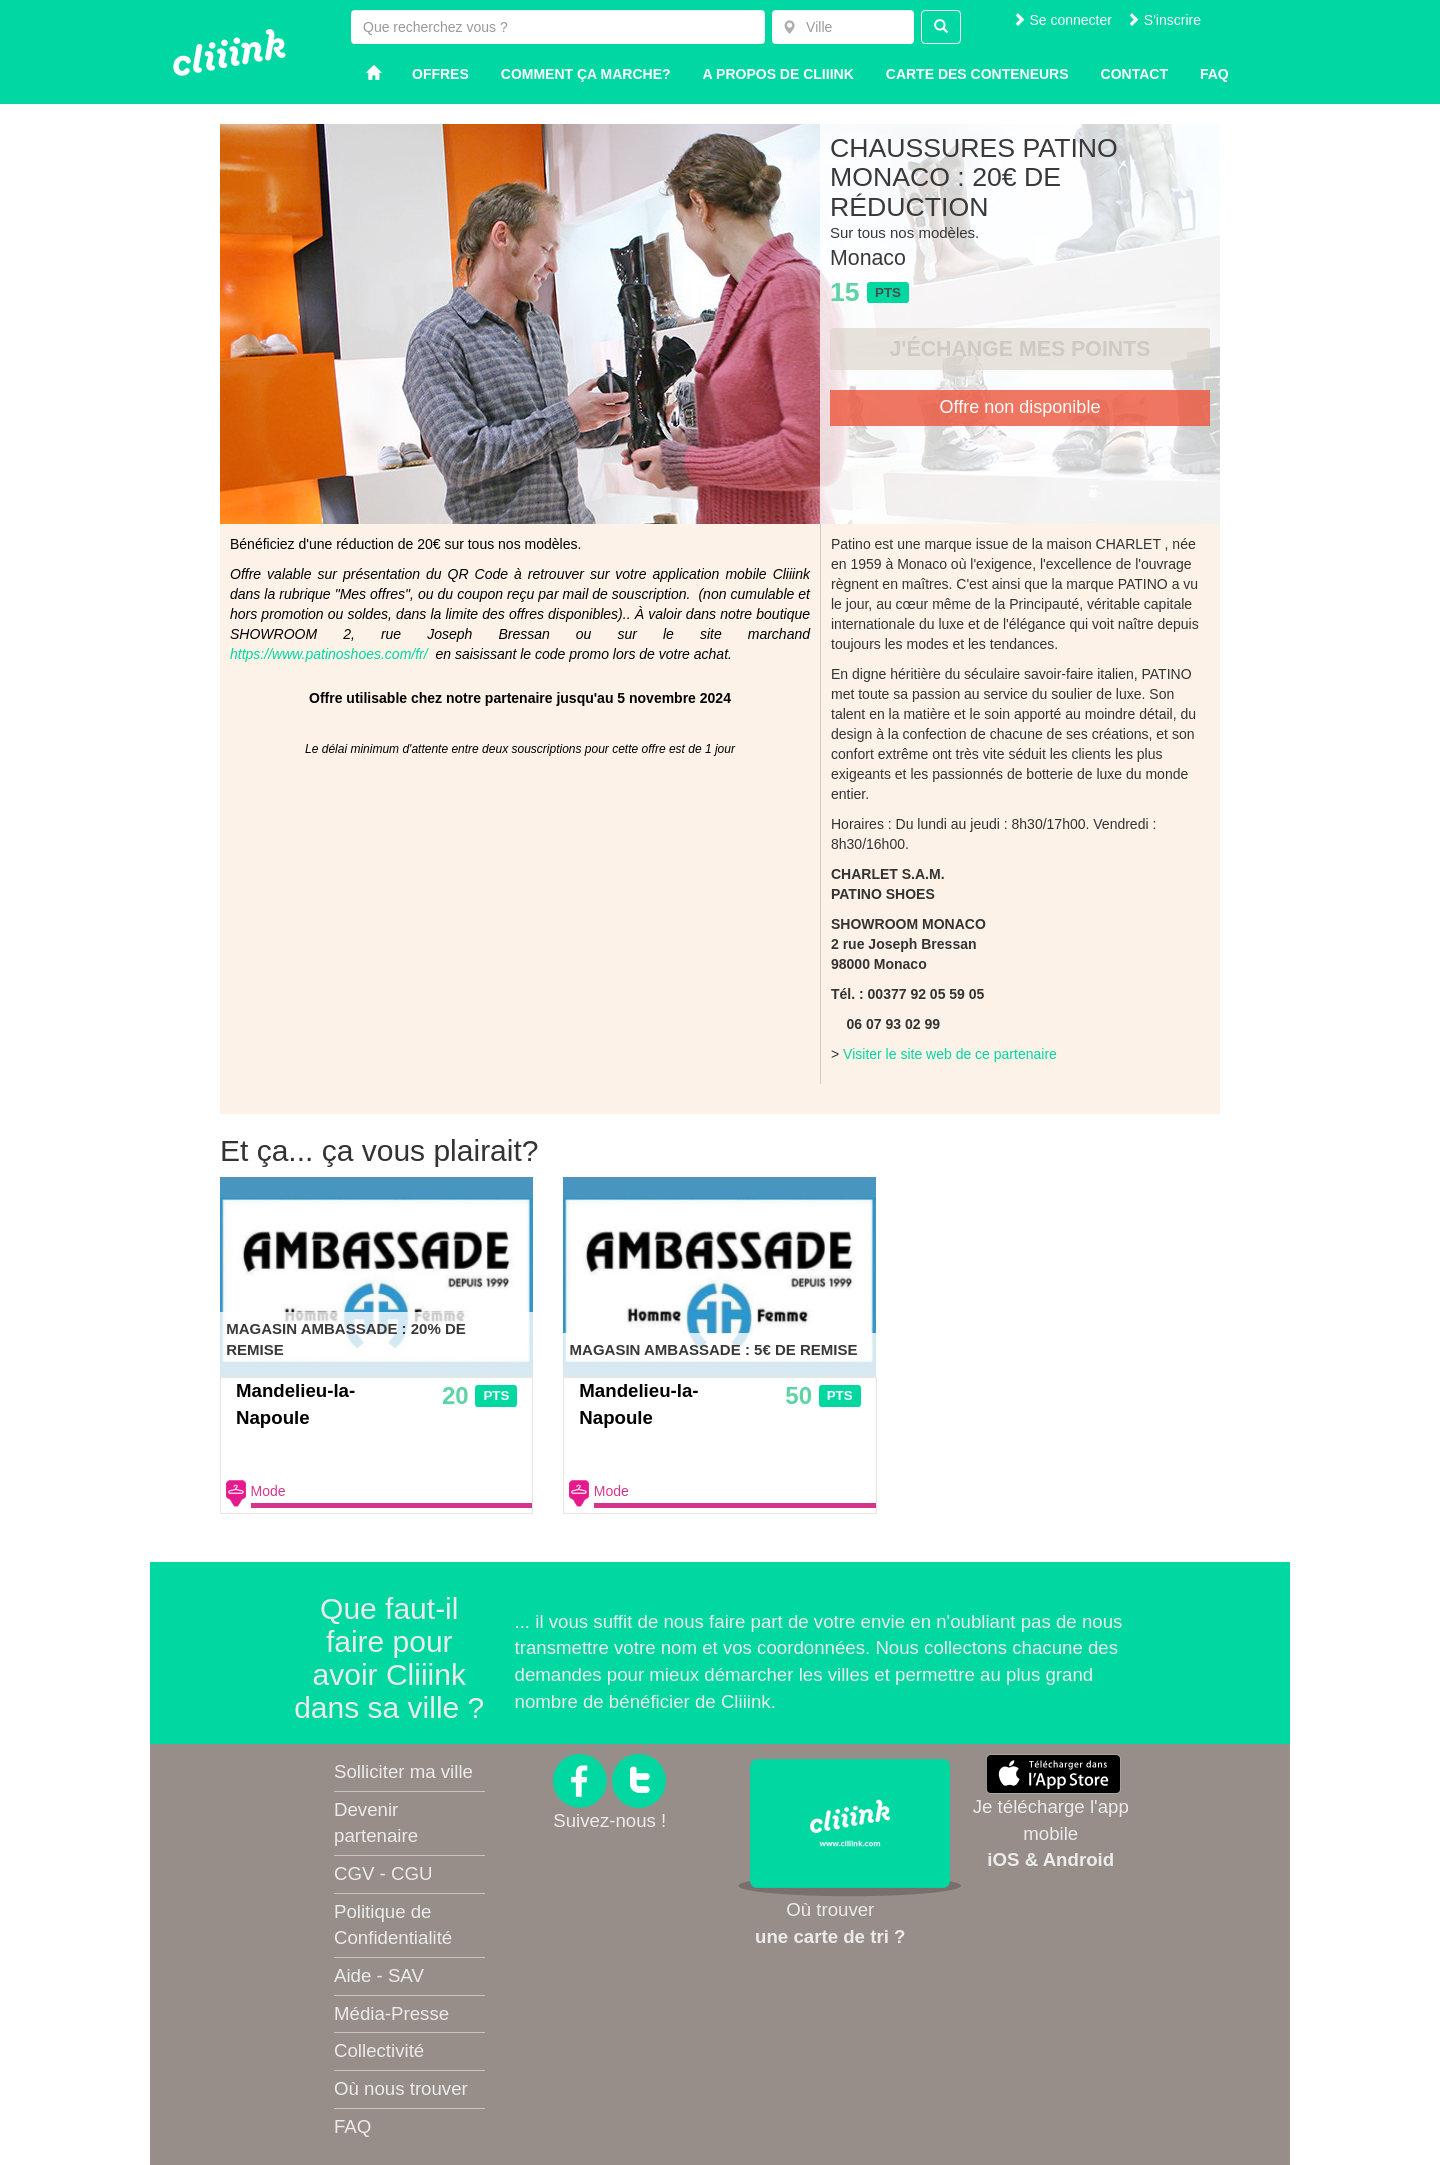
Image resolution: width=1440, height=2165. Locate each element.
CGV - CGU (383, 1873)
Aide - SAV (379, 1975)
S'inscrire (1163, 20)
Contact (1134, 74)
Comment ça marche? (586, 74)
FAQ (352, 2126)
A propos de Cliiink (778, 74)
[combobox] (843, 27)
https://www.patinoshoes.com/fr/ (329, 654)
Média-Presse (391, 2013)
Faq (1214, 74)
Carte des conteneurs (977, 74)
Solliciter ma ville (403, 1771)
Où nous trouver (401, 2088)
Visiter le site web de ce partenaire (950, 1054)
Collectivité (379, 2050)
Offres (440, 74)
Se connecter (1062, 20)
